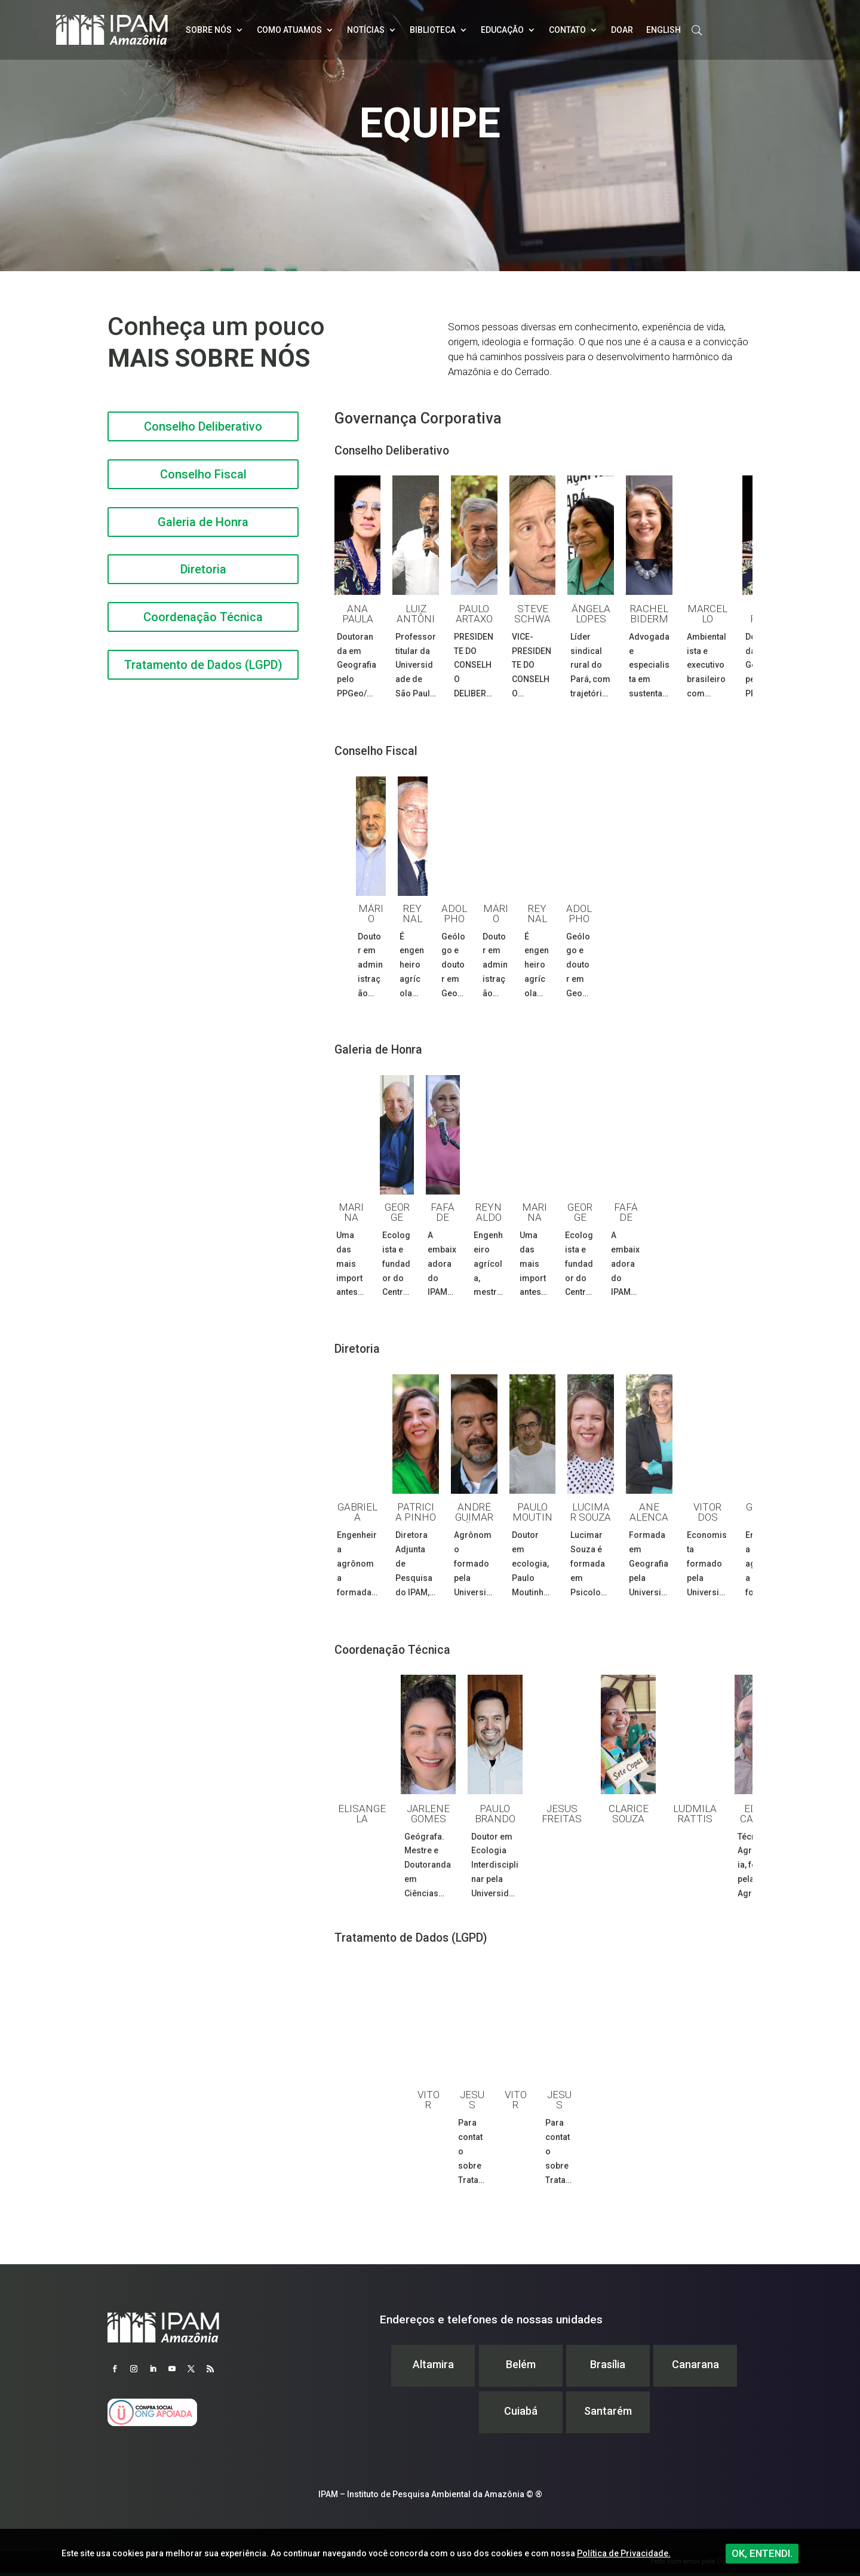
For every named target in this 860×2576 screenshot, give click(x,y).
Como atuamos (289, 30)
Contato (567, 30)
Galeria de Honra (203, 522)
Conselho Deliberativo (203, 426)
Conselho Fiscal (203, 474)
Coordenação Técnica (203, 617)
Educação (502, 30)
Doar (622, 30)
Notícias (366, 30)
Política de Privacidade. (624, 2553)
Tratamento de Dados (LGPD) (203, 665)
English (663, 30)
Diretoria (203, 569)
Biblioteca (433, 30)
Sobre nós (209, 30)
